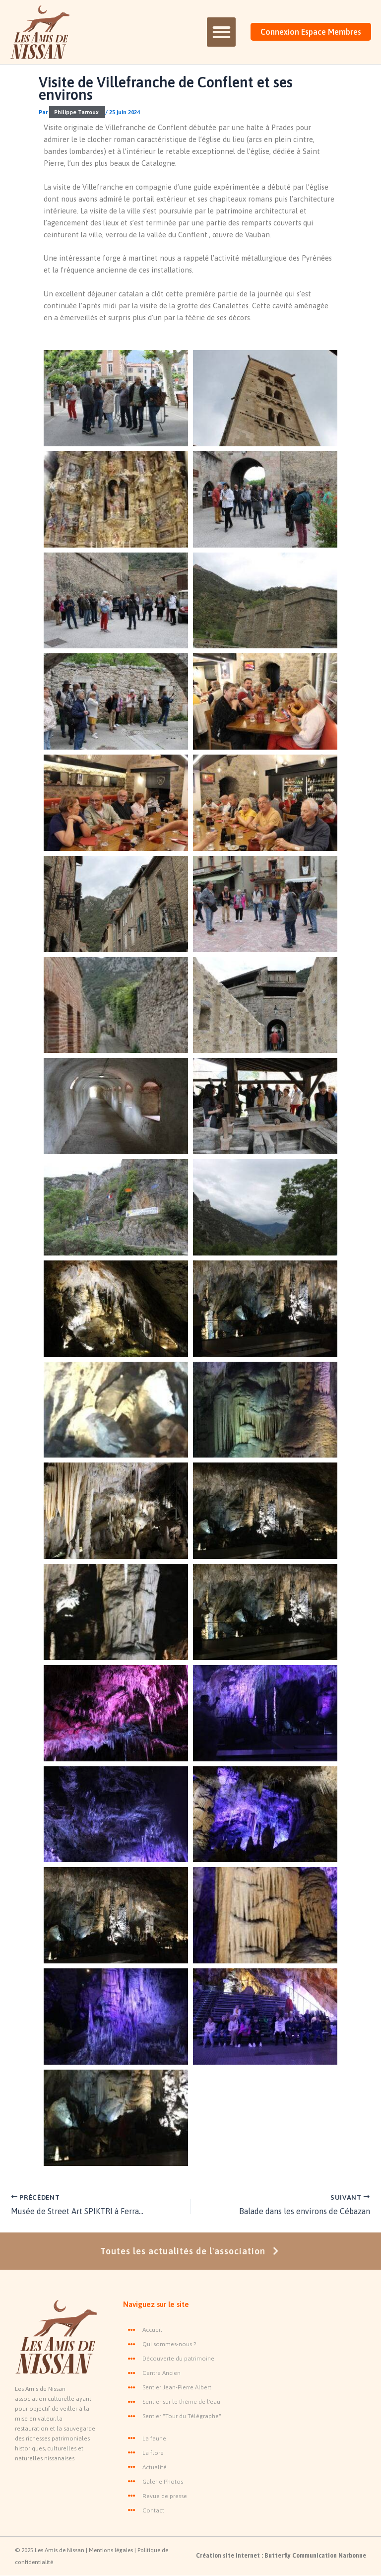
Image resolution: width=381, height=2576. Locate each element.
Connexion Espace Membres (310, 31)
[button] (221, 32)
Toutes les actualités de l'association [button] (190, 2251)
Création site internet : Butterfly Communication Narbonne (281, 2555)
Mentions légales (111, 2550)
